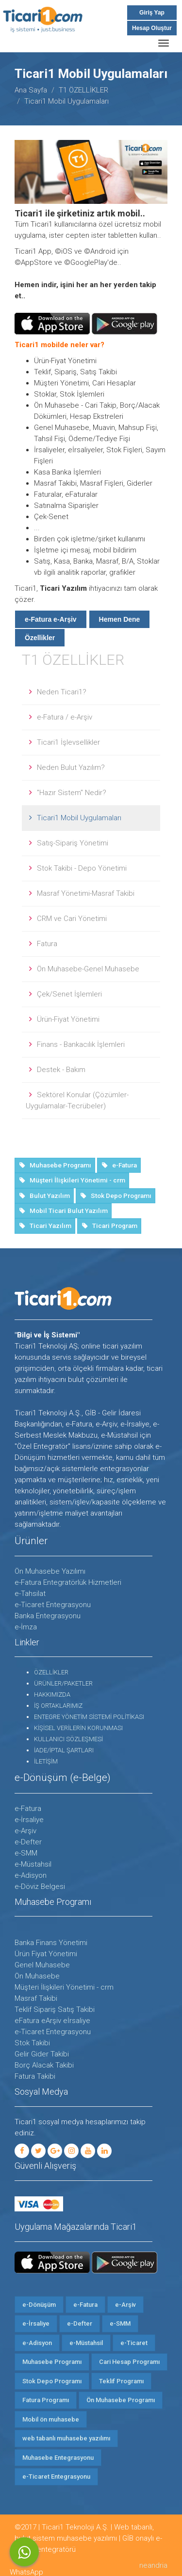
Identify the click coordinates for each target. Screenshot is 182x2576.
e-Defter (28, 1842)
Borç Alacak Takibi (44, 2065)
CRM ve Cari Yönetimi (72, 918)
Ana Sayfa (31, 90)
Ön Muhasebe (37, 1976)
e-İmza (26, 1627)
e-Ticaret (134, 2342)
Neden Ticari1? (61, 692)
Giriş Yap (152, 12)
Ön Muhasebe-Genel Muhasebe (88, 969)
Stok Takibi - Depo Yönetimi (82, 868)
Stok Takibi (32, 2043)
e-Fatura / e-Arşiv (64, 717)
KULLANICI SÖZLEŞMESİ (68, 1739)
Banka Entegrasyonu (48, 1615)
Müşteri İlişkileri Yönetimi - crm (64, 1987)
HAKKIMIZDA (52, 1694)
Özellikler (40, 638)
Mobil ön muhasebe (50, 2419)
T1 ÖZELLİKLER (83, 90)
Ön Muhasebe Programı (120, 2400)
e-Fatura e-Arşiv (51, 619)
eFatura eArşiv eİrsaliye (52, 2020)
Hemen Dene (119, 619)
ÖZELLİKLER (51, 1672)
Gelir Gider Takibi (42, 2054)
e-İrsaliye (29, 1819)
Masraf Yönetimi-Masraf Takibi (85, 893)
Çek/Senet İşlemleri (69, 994)
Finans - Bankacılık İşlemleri (81, 1044)
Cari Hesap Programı (129, 2361)
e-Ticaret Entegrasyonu (53, 1604)
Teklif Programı (121, 2381)
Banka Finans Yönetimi (51, 1942)
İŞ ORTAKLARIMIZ (58, 1705)
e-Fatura (28, 1808)
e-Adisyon (31, 1875)
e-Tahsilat (30, 1593)
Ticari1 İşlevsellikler (68, 742)
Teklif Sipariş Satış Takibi (55, 2009)
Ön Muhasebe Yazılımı (50, 1571)
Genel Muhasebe (42, 1965)
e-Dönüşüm (39, 2304)
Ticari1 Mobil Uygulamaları (79, 817)
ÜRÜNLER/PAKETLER (63, 1683)
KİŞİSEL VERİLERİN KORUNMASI (78, 1728)
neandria (153, 2565)
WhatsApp (24, 2552)
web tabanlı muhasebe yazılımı (66, 2438)
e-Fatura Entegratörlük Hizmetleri (68, 1582)
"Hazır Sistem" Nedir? (71, 792)
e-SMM (26, 1853)
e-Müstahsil (33, 1864)
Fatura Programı (45, 2400)
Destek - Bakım (61, 1069)
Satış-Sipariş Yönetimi (72, 843)
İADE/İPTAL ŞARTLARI (64, 1750)
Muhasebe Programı (52, 2361)
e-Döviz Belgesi (40, 1886)
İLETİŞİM (46, 1761)
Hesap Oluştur (152, 28)
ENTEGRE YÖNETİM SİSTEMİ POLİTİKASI (89, 1716)
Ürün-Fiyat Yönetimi (68, 1019)
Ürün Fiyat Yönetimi (46, 1953)
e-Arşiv (25, 1830)
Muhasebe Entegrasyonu (58, 2457)
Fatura (47, 943)
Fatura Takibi (35, 2076)
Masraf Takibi (36, 1998)
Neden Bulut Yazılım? (71, 767)
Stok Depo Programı (52, 2381)
